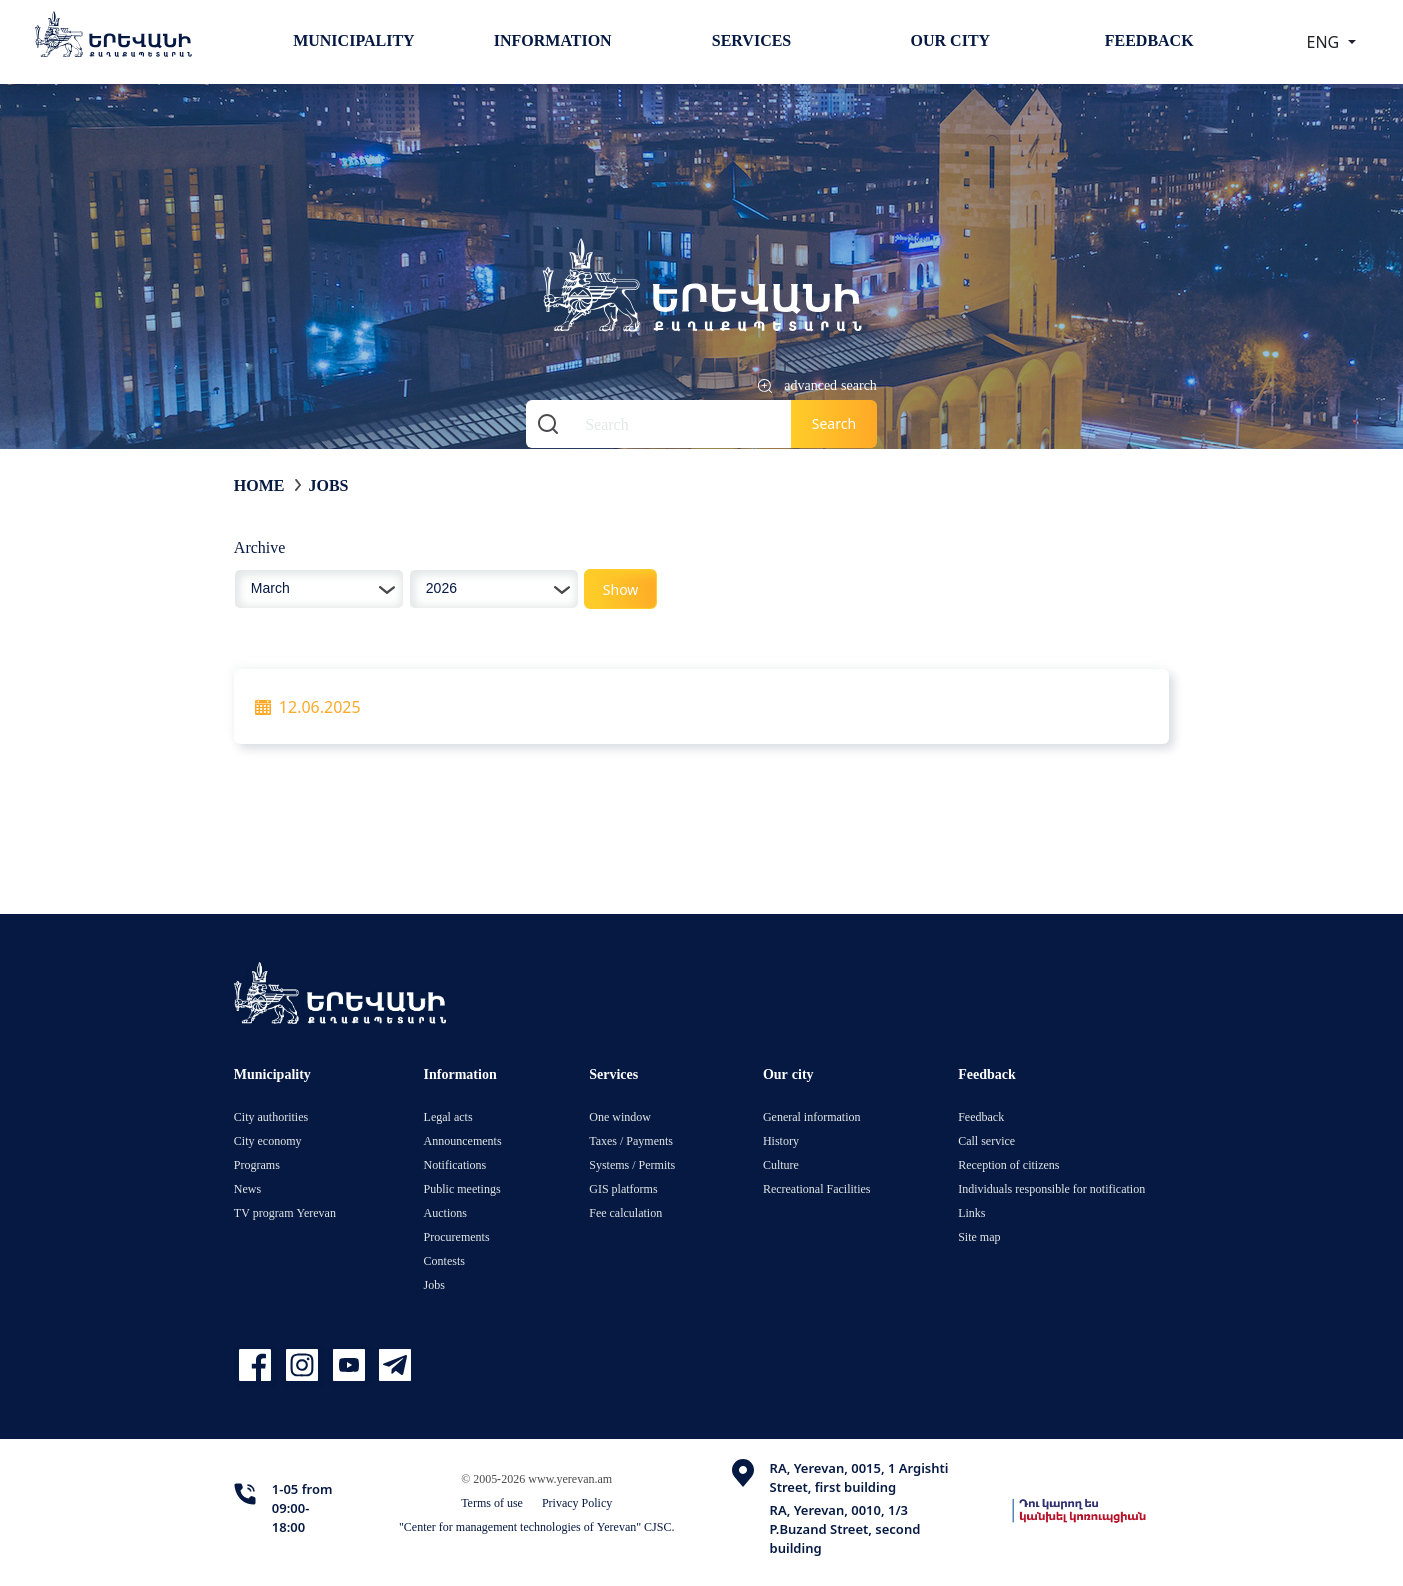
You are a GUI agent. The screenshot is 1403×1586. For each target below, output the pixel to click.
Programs (257, 1164)
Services (751, 40)
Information (553, 40)
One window (620, 1116)
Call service (986, 1140)
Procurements (457, 1236)
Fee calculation (625, 1212)
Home (259, 485)
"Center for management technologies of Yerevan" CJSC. (537, 1526)
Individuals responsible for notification (1051, 1188)
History (781, 1140)
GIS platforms (623, 1188)
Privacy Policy (577, 1502)
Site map (979, 1236)
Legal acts (448, 1116)
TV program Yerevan (285, 1212)
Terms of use (492, 1502)
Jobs (329, 485)
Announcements (463, 1140)
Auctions (445, 1212)
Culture (781, 1164)
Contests (444, 1260)
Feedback (1149, 40)
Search (834, 423)
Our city (951, 40)
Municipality (353, 40)
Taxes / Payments (631, 1140)
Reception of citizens (1008, 1164)
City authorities (271, 1116)
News (247, 1188)
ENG (1325, 42)
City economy (268, 1140)
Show (621, 589)
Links (971, 1212)
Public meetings (462, 1188)
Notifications (455, 1164)
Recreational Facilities (817, 1188)
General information (812, 1116)
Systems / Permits (632, 1164)
